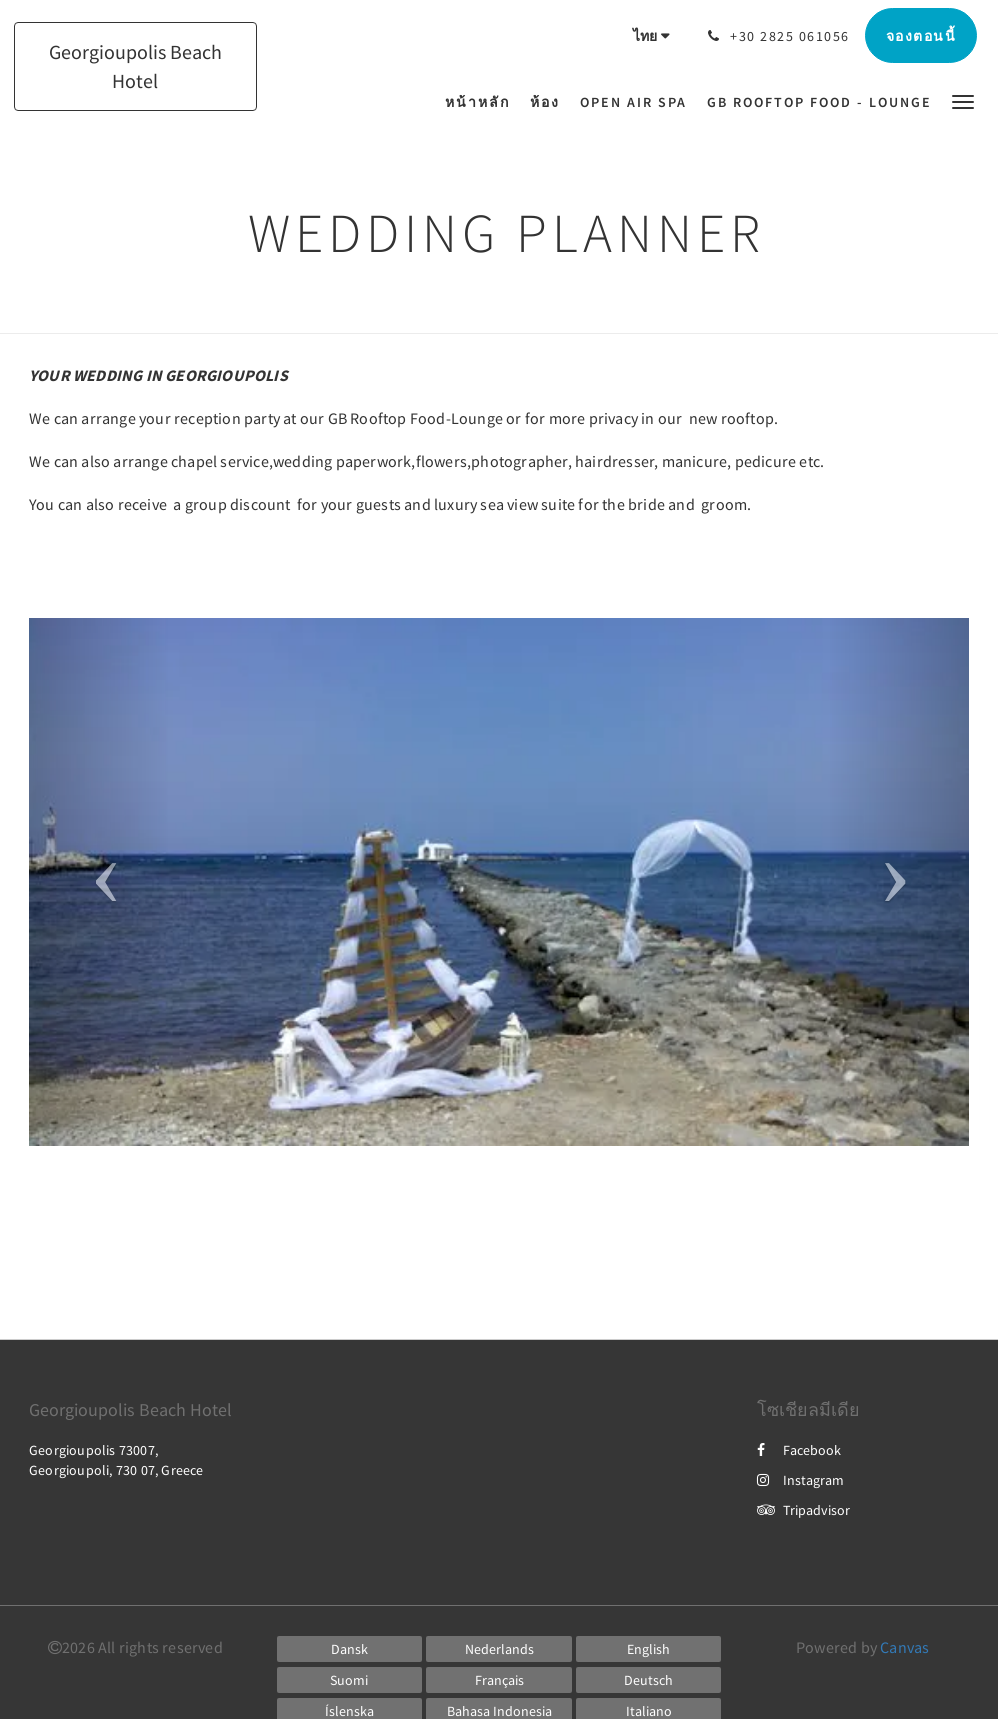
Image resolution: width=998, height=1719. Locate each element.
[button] (963, 100)
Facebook (799, 1450)
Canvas (904, 1647)
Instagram (800, 1480)
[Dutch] (499, 1649)
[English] (649, 1649)
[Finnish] (350, 1680)
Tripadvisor (803, 1510)
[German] (649, 1680)
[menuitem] (482, 102)
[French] (499, 1680)
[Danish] (350, 1649)
